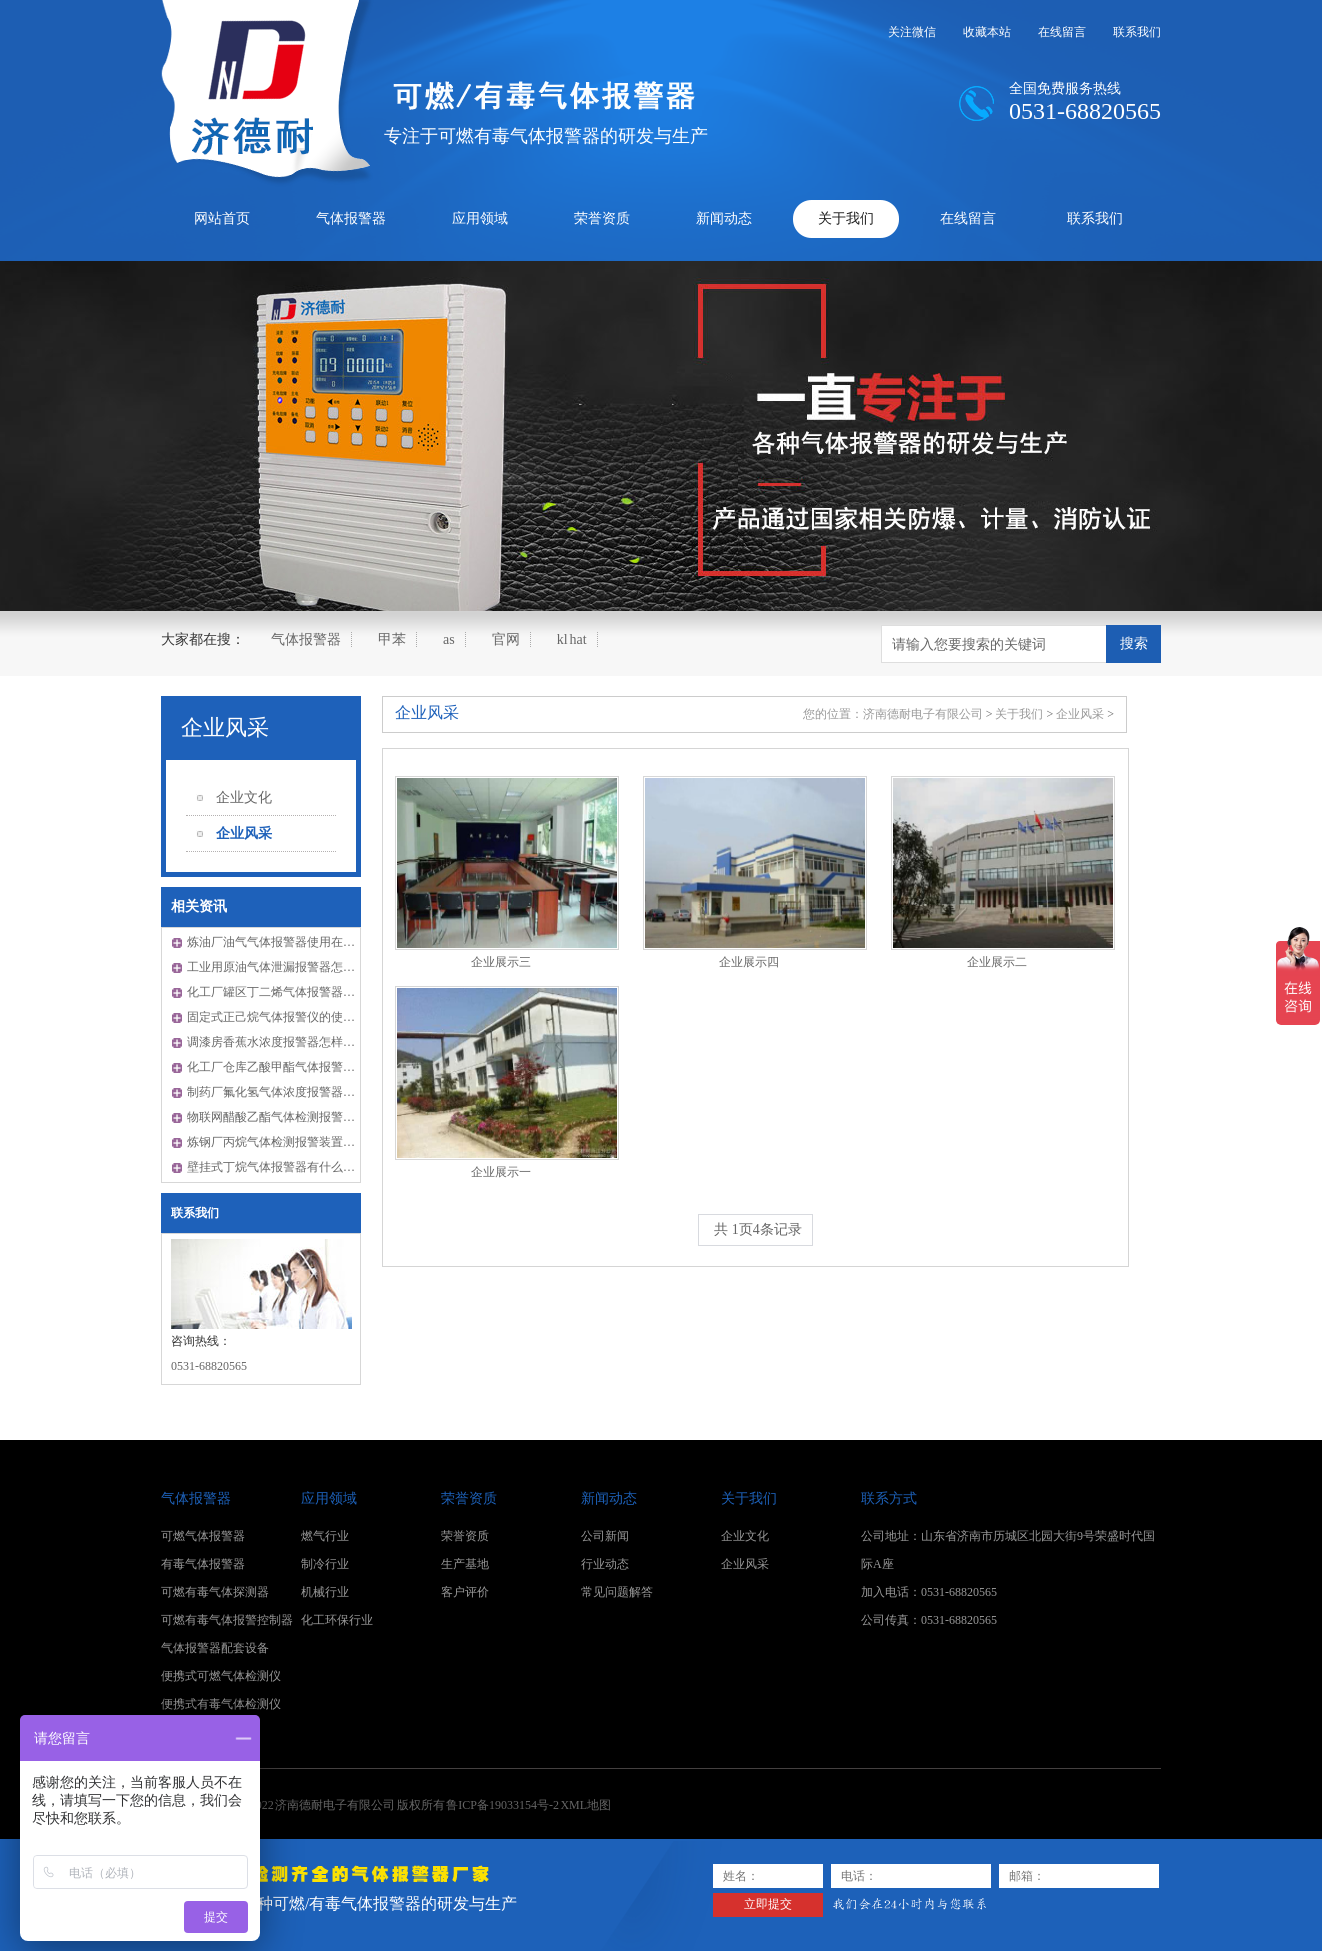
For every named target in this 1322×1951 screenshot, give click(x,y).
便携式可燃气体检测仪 (221, 1676)
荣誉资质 (602, 218)
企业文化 (244, 797)
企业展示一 (501, 1172)
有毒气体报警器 (203, 1564)
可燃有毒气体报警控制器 (227, 1620)
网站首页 (222, 218)
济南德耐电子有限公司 (923, 714)
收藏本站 (987, 32)
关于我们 (846, 218)
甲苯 (392, 639)
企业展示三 (501, 962)
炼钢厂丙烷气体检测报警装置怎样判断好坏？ (307, 1142)
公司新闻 (605, 1536)
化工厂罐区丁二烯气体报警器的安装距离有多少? (315, 992)
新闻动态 (724, 218)
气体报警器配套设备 (215, 1648)
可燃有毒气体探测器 (215, 1592)
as (449, 639)
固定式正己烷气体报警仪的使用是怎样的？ (301, 1017)
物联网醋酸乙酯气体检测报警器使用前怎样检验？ (319, 1117)
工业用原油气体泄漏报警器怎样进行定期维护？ (313, 967)
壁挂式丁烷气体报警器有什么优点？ (283, 1167)
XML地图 (585, 1805)
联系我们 (1137, 32)
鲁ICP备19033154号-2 (502, 1805)
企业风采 (225, 727)
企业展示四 (749, 962)
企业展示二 (997, 962)
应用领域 (480, 218)
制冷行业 (325, 1564)
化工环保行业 (337, 1620)
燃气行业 (325, 1536)
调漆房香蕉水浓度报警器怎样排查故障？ (295, 1042)
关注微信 (912, 32)
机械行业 (325, 1592)
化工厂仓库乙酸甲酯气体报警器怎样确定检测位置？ (325, 1067)
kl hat (572, 639)
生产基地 (465, 1564)
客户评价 (465, 1592)
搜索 (1134, 643)
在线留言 (1062, 32)
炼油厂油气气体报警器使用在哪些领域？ (295, 942)
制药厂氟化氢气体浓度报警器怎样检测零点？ (307, 1092)
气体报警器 (351, 218)
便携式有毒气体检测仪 (221, 1704)
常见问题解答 (617, 1592)
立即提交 (768, 1904)
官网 (506, 639)
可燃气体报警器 (203, 1536)
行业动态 (605, 1564)
